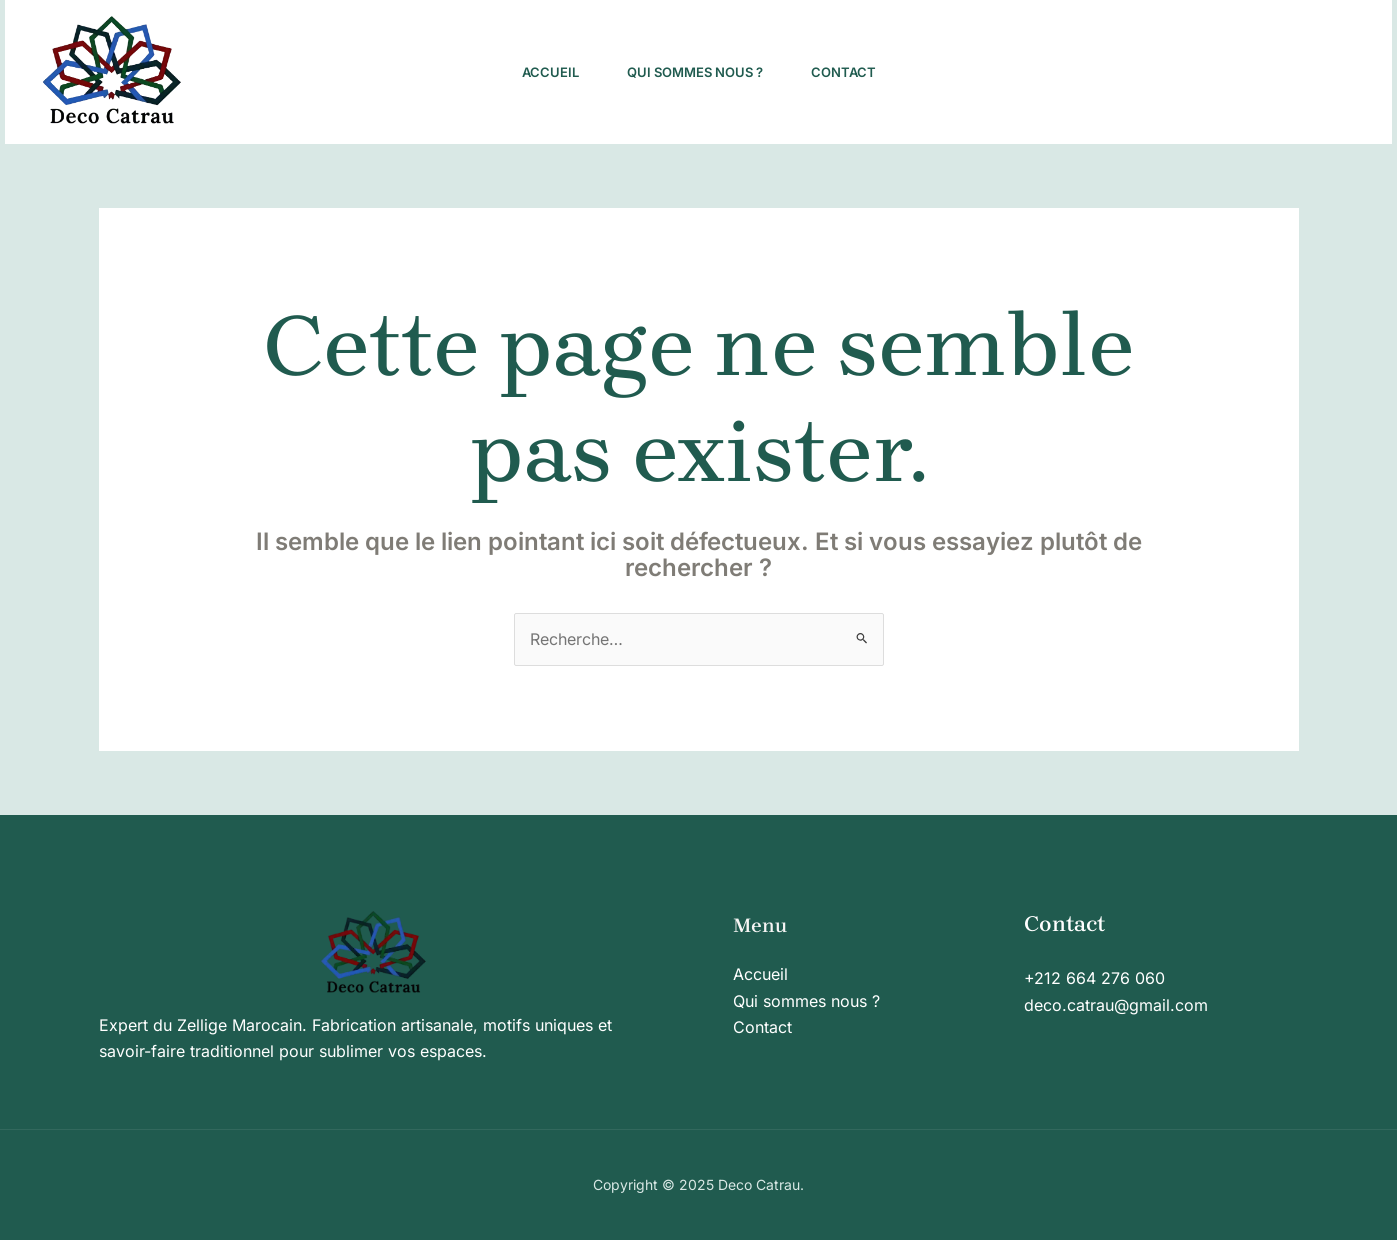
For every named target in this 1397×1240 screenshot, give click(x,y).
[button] (1253, 72)
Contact (843, 72)
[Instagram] (1015, 73)
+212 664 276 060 (1094, 978)
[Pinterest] (1103, 73)
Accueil (550, 72)
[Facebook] (1059, 73)
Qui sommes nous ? (695, 72)
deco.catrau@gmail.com (1116, 1005)
